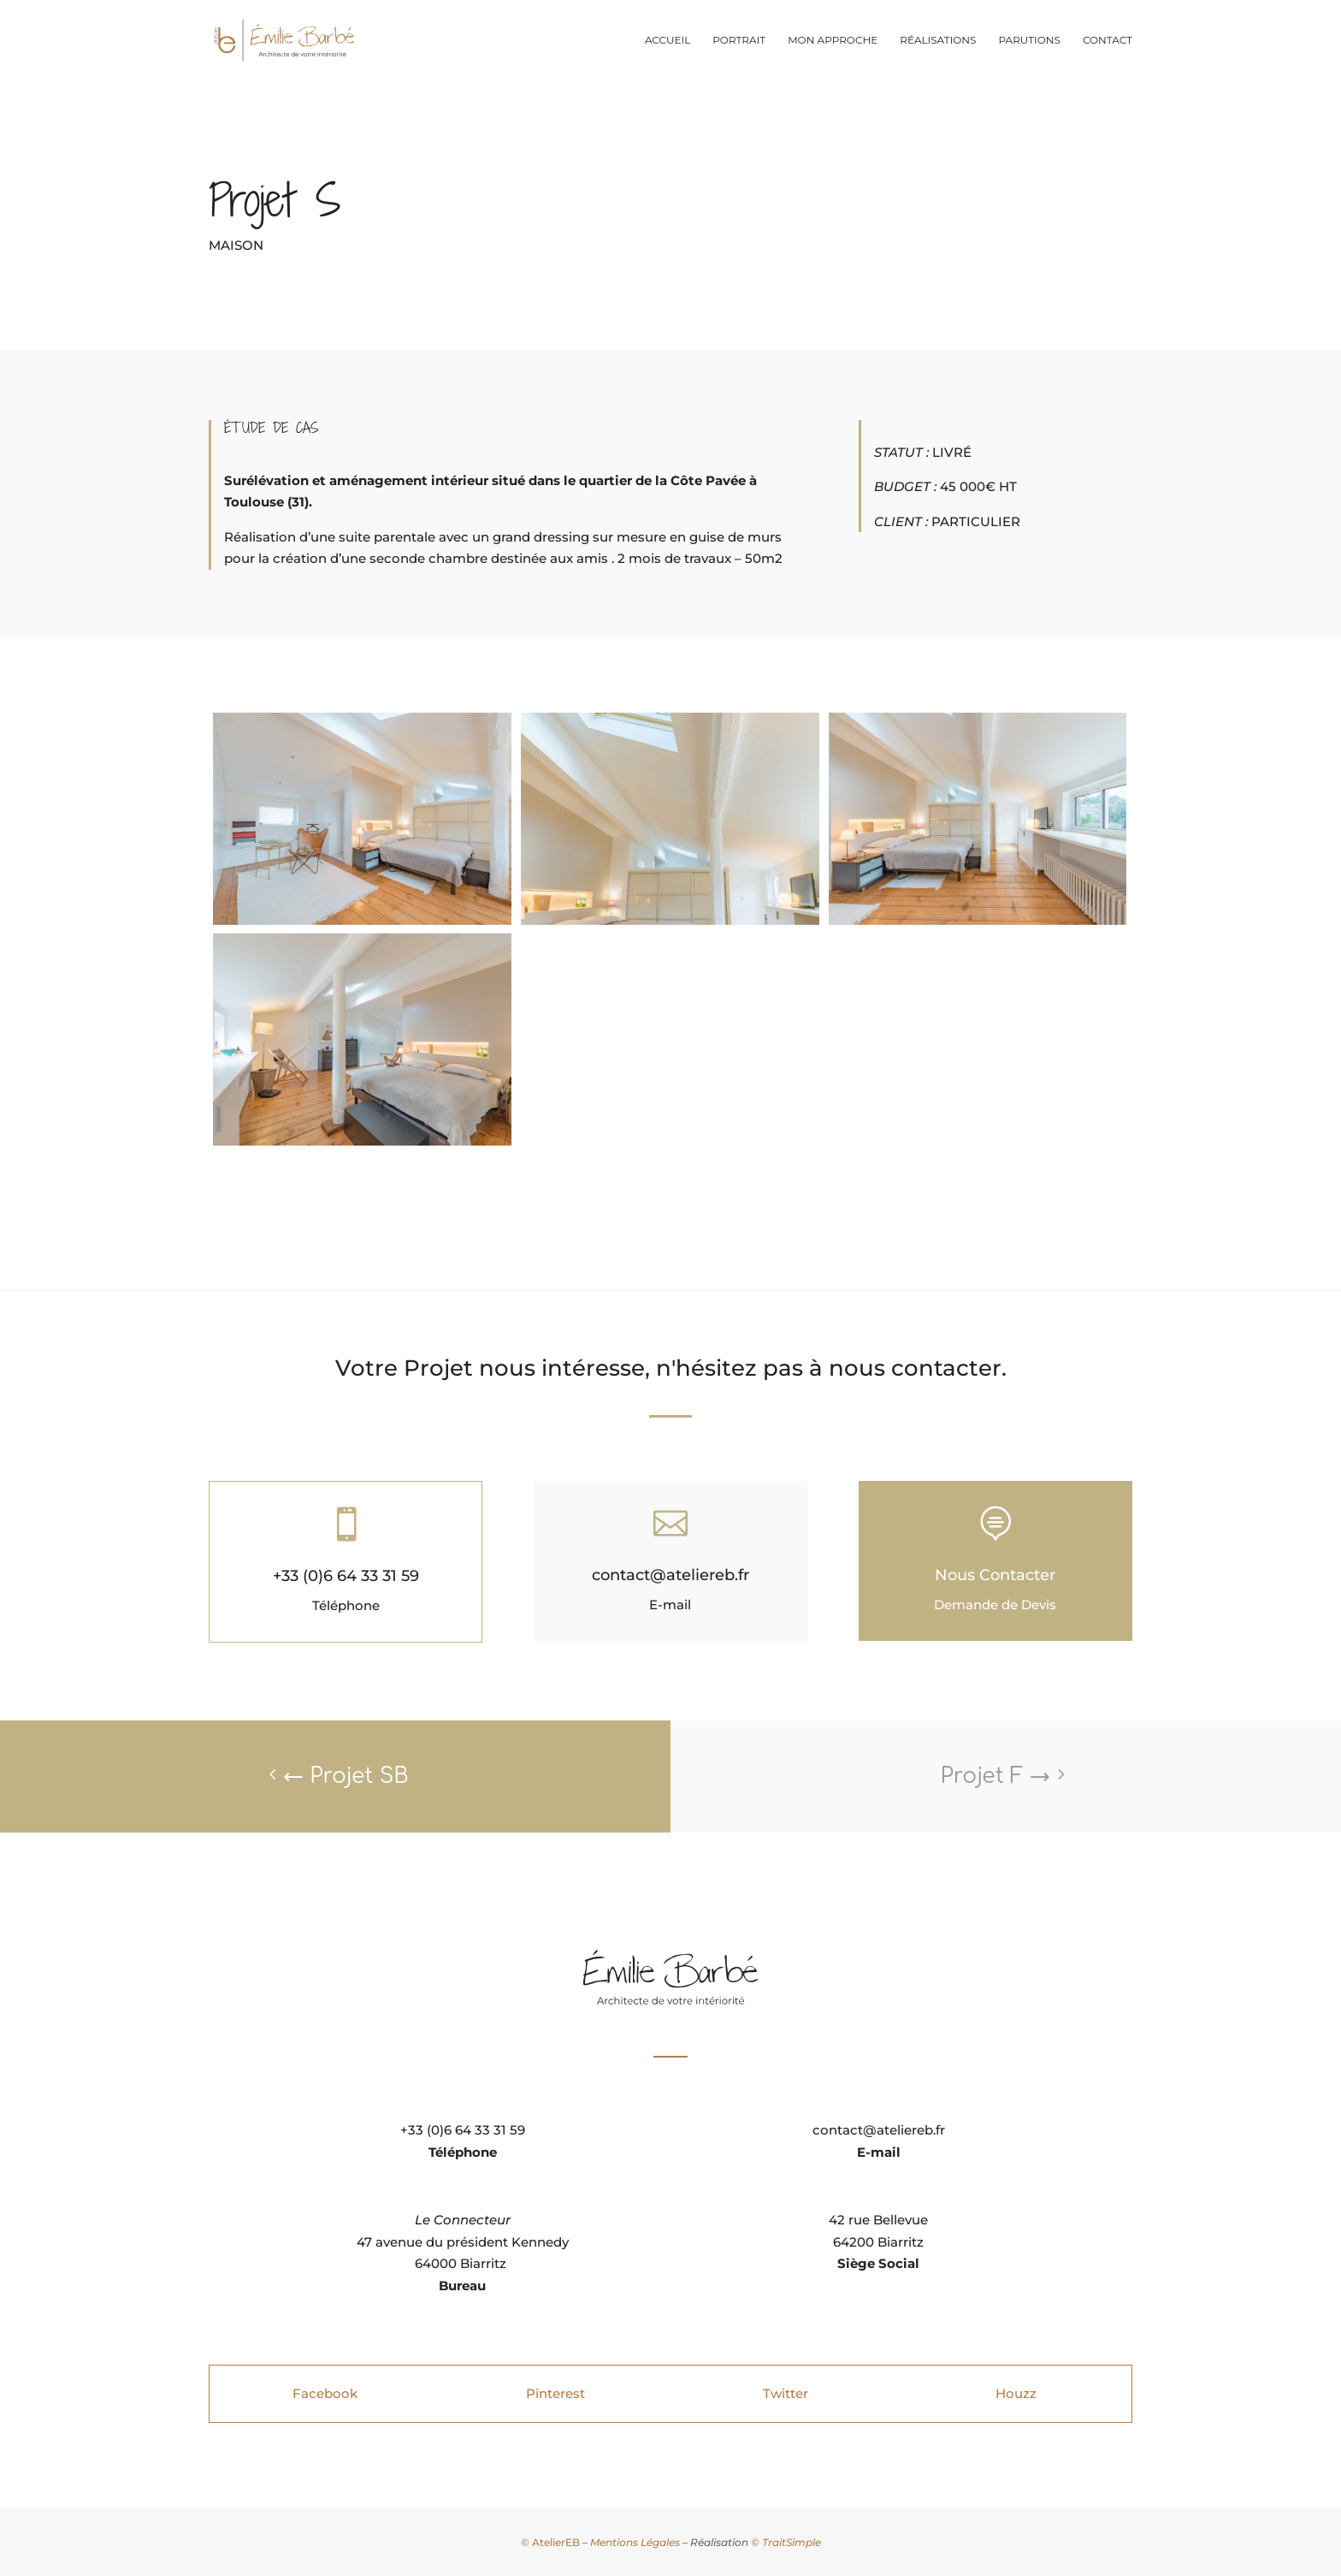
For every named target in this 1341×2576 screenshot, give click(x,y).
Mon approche (832, 40)
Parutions (1029, 40)
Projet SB (345, 1776)
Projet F (995, 1776)
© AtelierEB (550, 2542)
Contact (1107, 40)
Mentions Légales (635, 2542)
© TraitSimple (786, 2542)
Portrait (738, 40)
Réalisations (938, 40)
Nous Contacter (995, 1575)
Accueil (667, 40)
